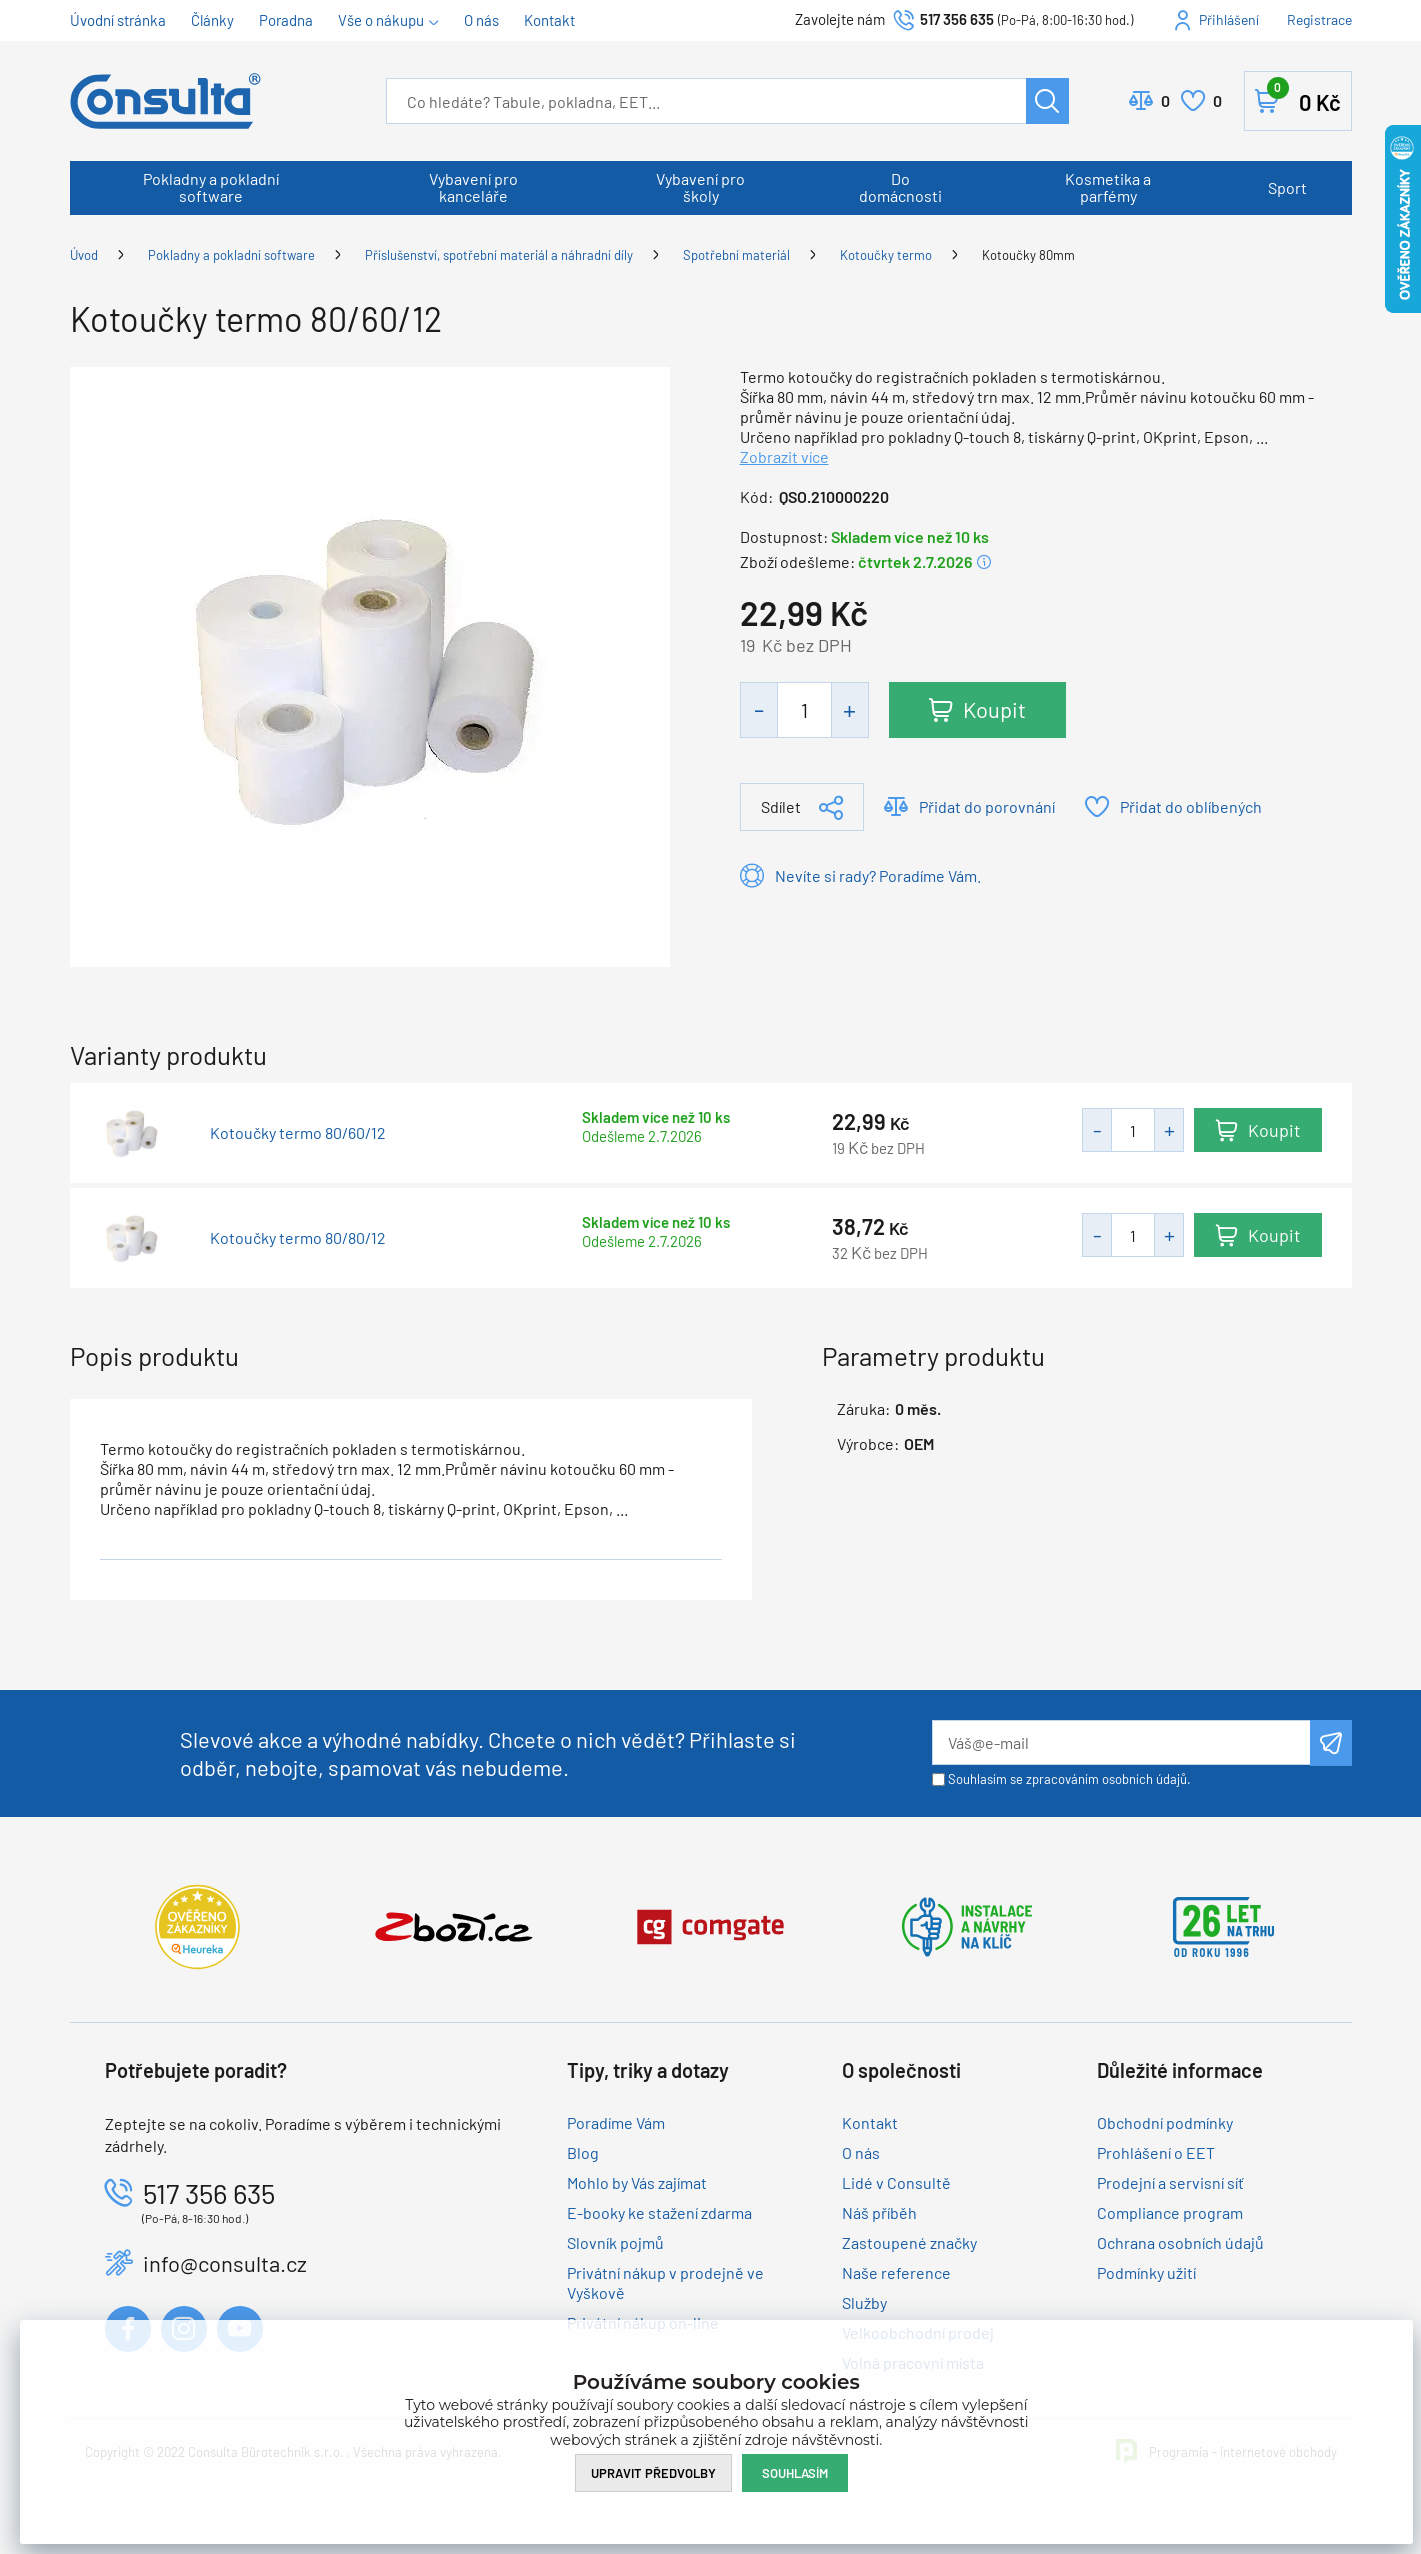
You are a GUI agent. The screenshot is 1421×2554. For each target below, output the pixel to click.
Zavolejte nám (841, 19)
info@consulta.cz (225, 2263)
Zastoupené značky (909, 2242)
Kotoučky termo (886, 255)
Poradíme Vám (616, 2122)
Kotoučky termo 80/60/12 (298, 1133)
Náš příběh (879, 2212)
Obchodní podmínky (1165, 2122)
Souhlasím (795, 2473)
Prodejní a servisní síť (1170, 2182)
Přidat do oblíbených (1191, 806)
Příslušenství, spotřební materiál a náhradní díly (499, 255)
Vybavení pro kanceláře (473, 187)
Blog (583, 2152)
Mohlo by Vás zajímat (637, 2182)
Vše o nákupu (381, 20)
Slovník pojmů (615, 2242)
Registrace (1319, 19)
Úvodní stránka (118, 20)
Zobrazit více (784, 456)
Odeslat (1330, 1743)
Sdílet (781, 806)
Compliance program (1170, 2212)
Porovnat (1165, 101)
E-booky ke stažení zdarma (659, 2212)
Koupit (994, 709)
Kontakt (549, 20)
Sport (1287, 187)
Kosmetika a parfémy (1108, 187)
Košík (1304, 97)
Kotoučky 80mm (1028, 255)
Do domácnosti (900, 187)
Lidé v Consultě (896, 2182)
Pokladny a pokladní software (211, 187)
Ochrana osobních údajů (1180, 2242)
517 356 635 (957, 19)
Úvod (84, 255)
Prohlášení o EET (1156, 2152)
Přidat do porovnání (987, 806)
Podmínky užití (1146, 2272)
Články (212, 20)
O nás (481, 20)
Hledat (1047, 101)
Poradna (286, 20)
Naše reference (896, 2272)
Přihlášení (1229, 19)
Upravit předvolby (653, 2473)
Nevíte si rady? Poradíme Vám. (878, 875)
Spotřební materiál (736, 255)
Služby (864, 2302)
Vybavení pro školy (700, 187)
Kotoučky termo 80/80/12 (298, 1238)
